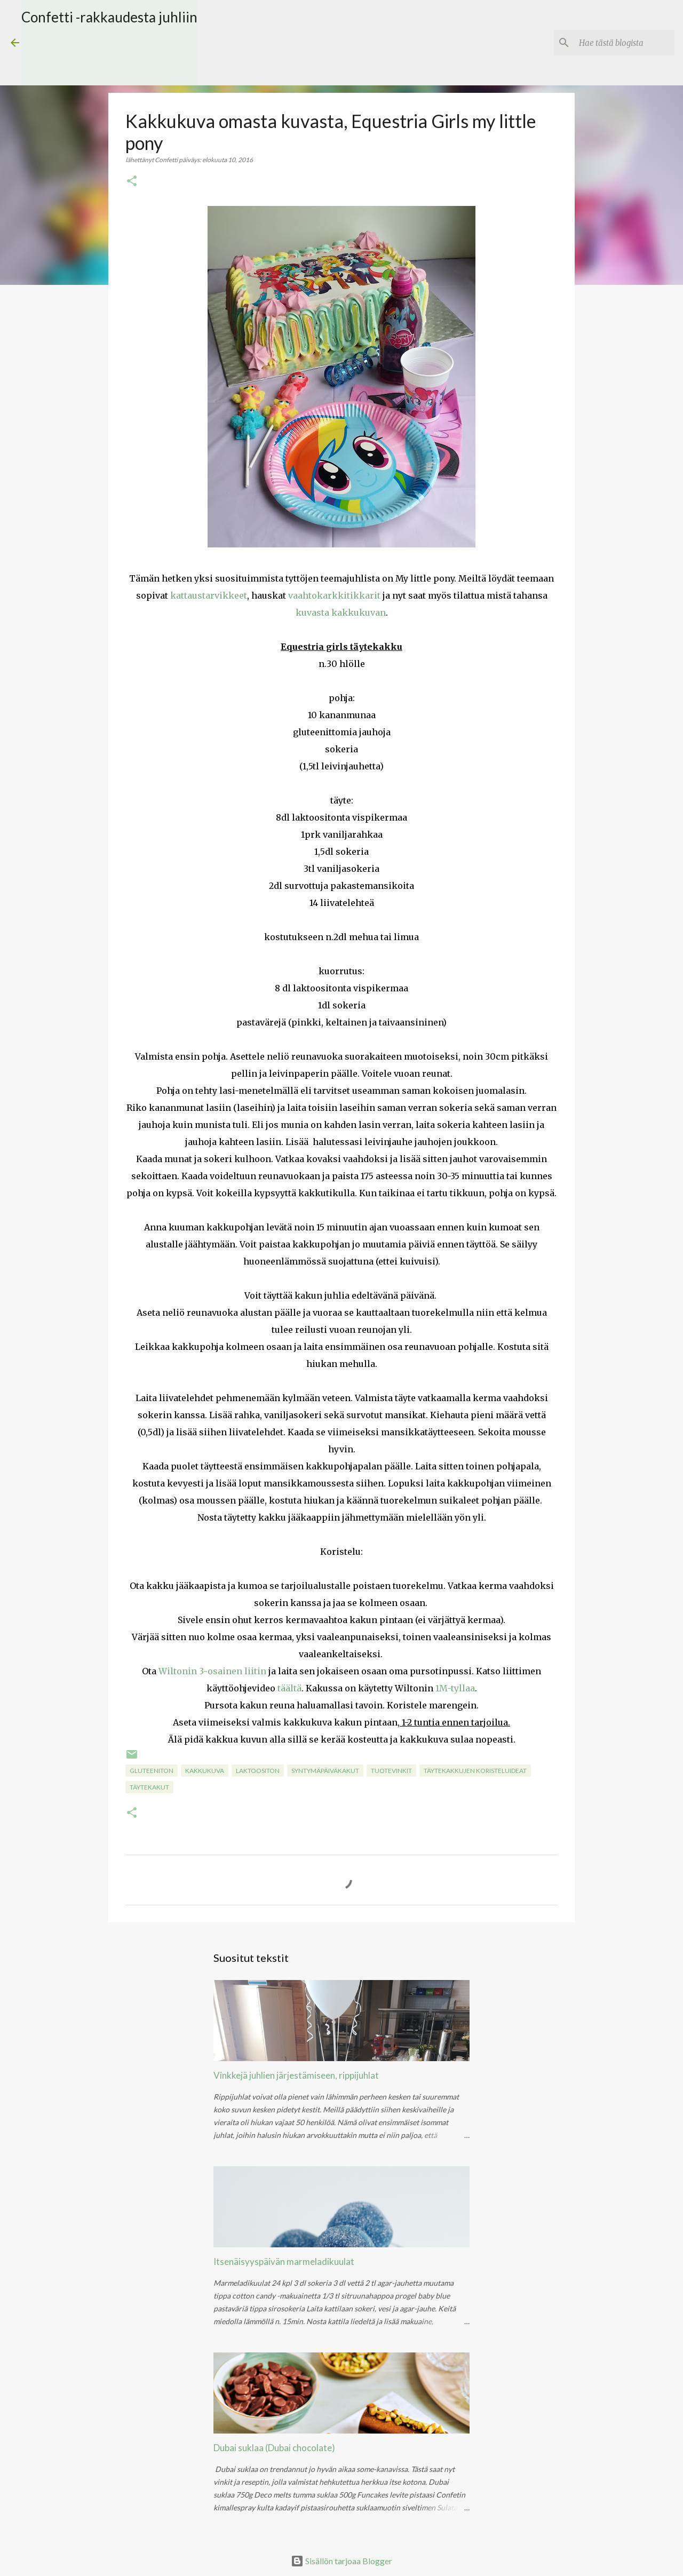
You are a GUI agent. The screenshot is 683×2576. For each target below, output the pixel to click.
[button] (131, 181)
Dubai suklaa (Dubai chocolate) (274, 2447)
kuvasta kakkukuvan (341, 612)
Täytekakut (149, 1787)
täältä (289, 1688)
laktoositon (258, 1771)
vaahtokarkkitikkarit (334, 595)
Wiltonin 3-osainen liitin (212, 1671)
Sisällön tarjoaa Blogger (341, 2561)
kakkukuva (204, 1771)
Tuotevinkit (391, 1771)
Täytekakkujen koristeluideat (475, 1771)
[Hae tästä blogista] (618, 42)
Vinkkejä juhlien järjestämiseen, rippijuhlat (296, 2075)
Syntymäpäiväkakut (325, 1771)
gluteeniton (151, 1771)
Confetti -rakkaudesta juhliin (109, 17)
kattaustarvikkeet (208, 595)
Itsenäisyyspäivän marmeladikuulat (283, 2261)
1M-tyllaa (455, 1688)
